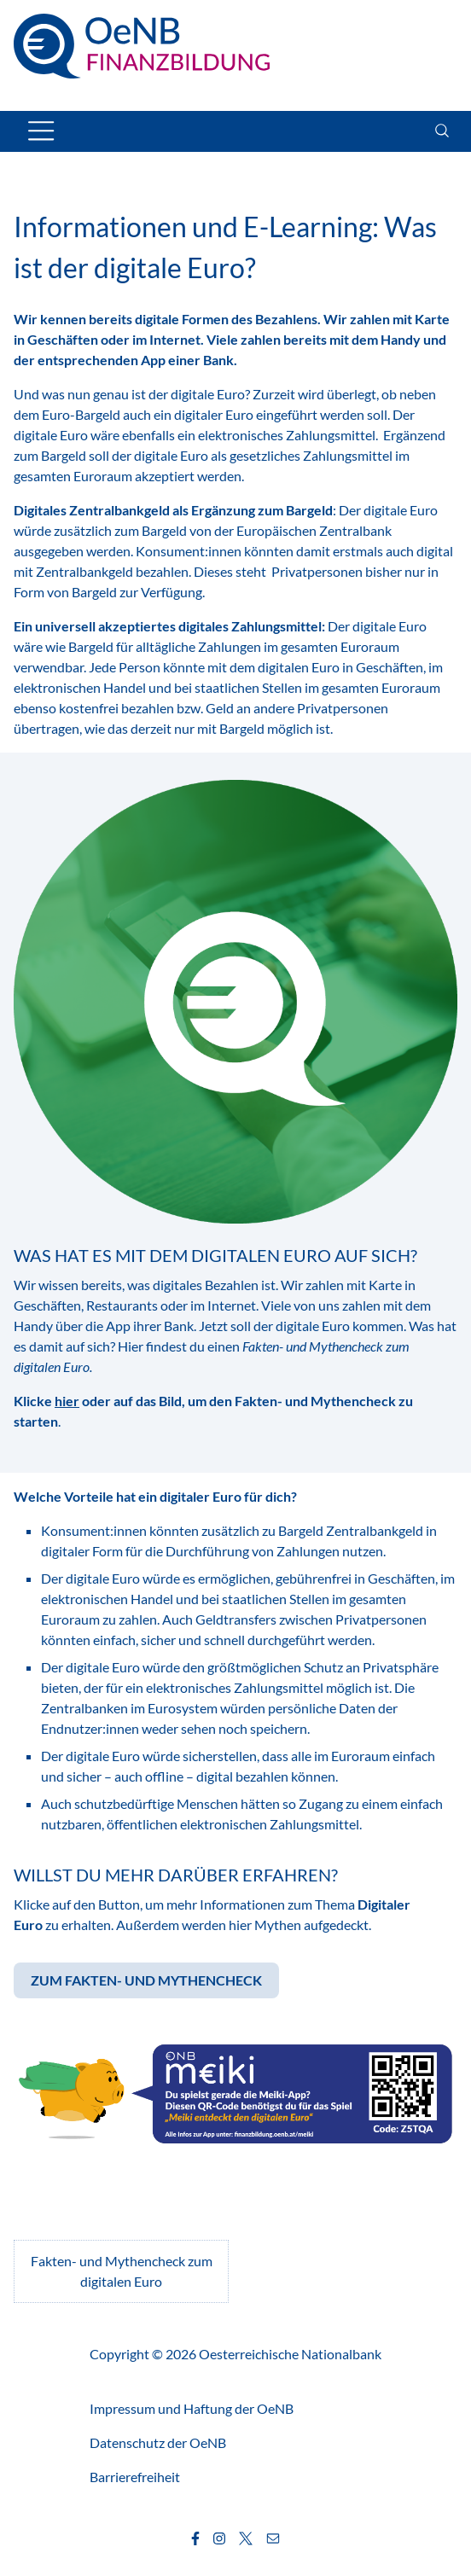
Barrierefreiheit (135, 2476)
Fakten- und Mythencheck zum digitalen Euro (121, 2271)
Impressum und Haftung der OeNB (192, 2408)
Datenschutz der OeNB (158, 2442)
